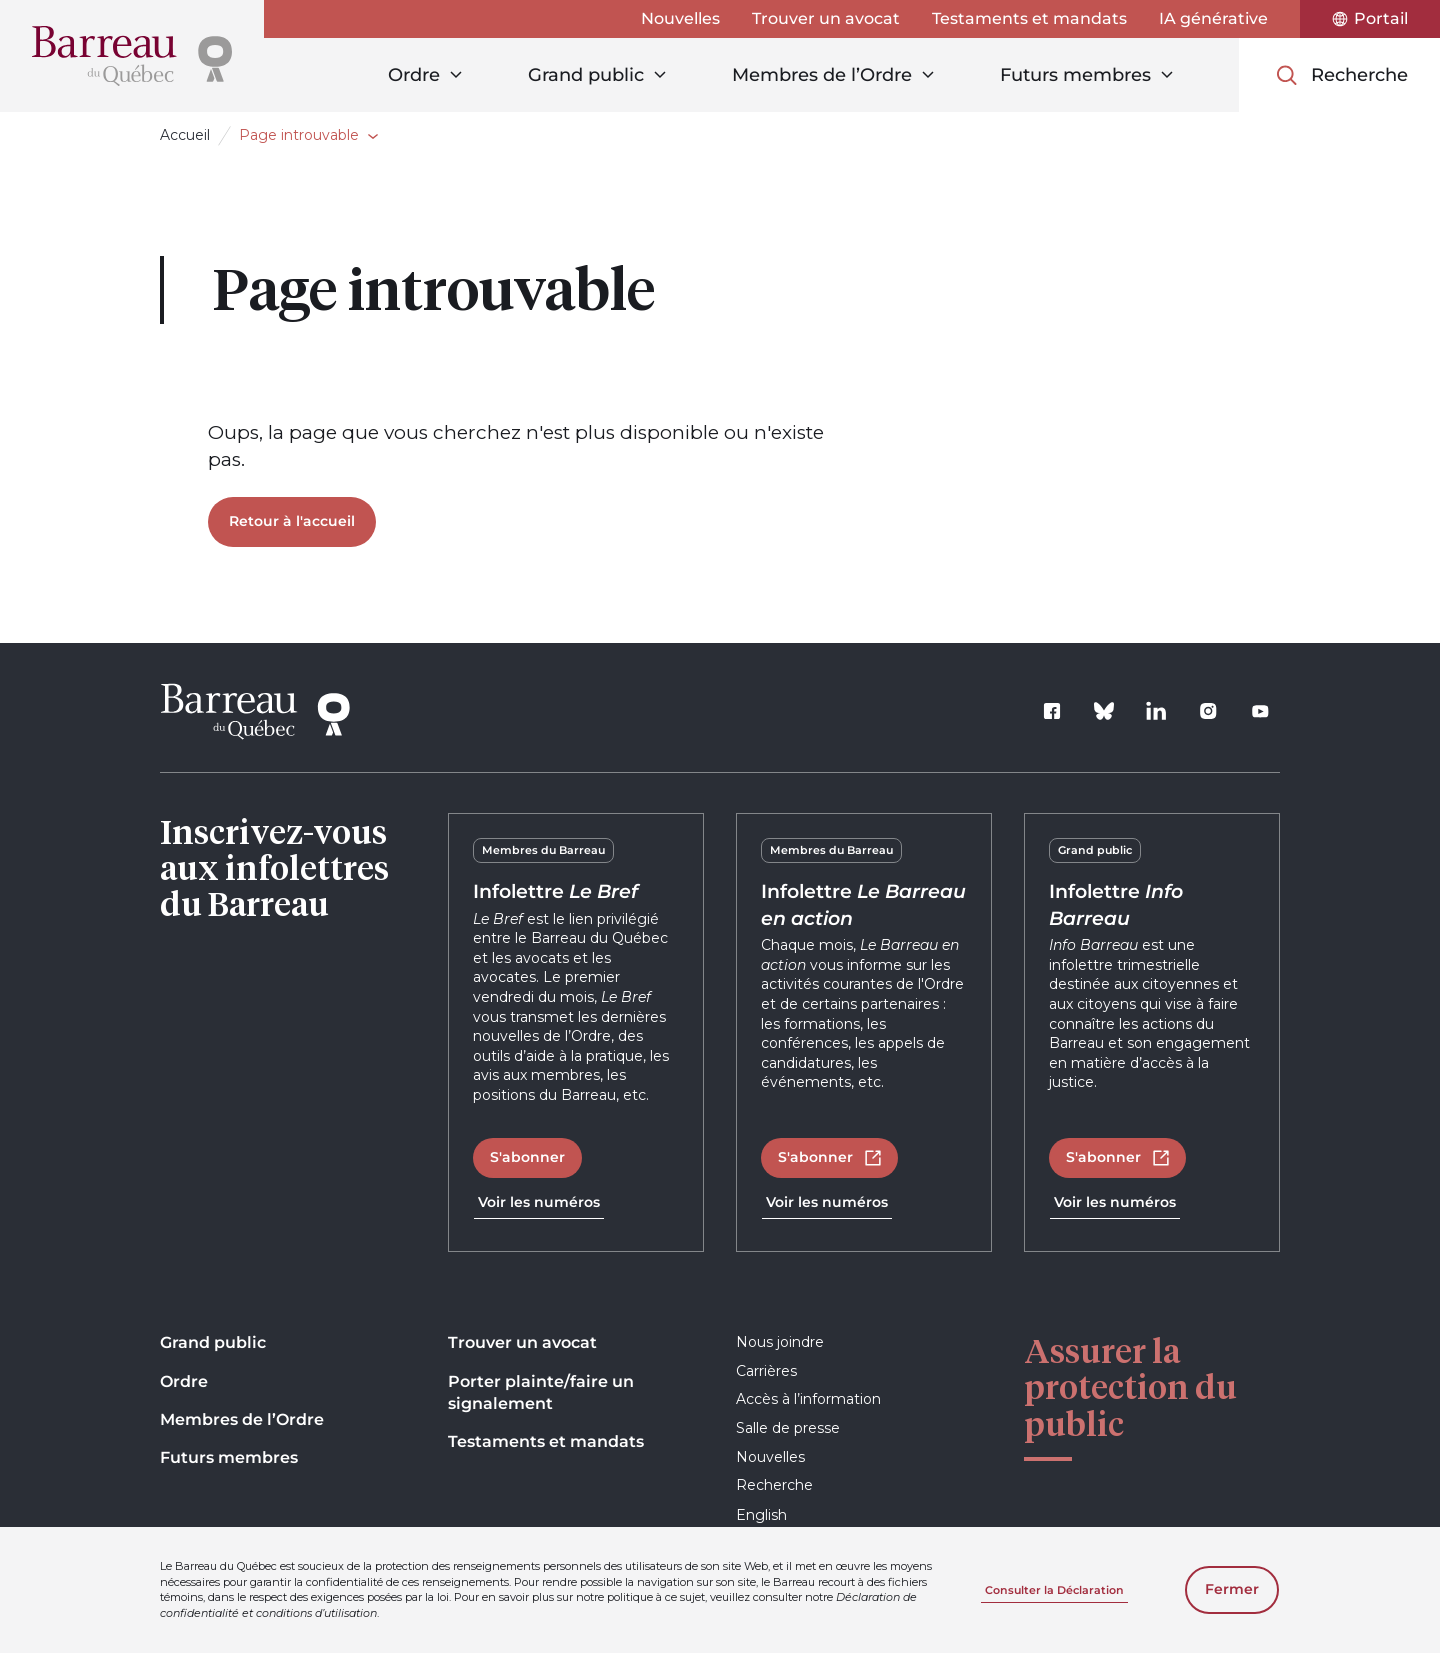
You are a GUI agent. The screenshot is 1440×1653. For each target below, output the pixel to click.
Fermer (1232, 1589)
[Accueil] (132, 56)
